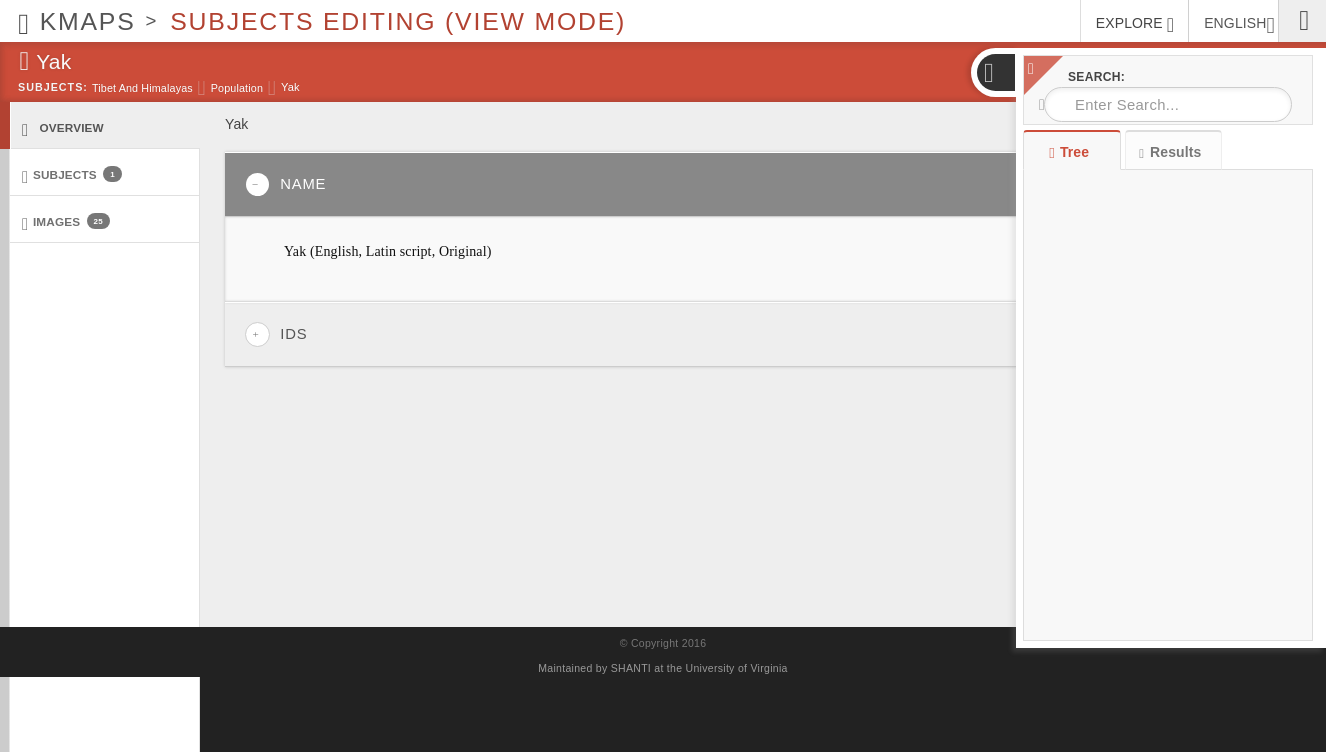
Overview (63, 128)
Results (1170, 152)
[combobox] (1168, 104)
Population (237, 88)
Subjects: (53, 87)
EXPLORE (1135, 25)
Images (66, 222)
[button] (995, 72)
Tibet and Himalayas (142, 88)
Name (285, 184)
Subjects (72, 175)
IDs (276, 334)
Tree (1071, 152)
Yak (290, 87)
